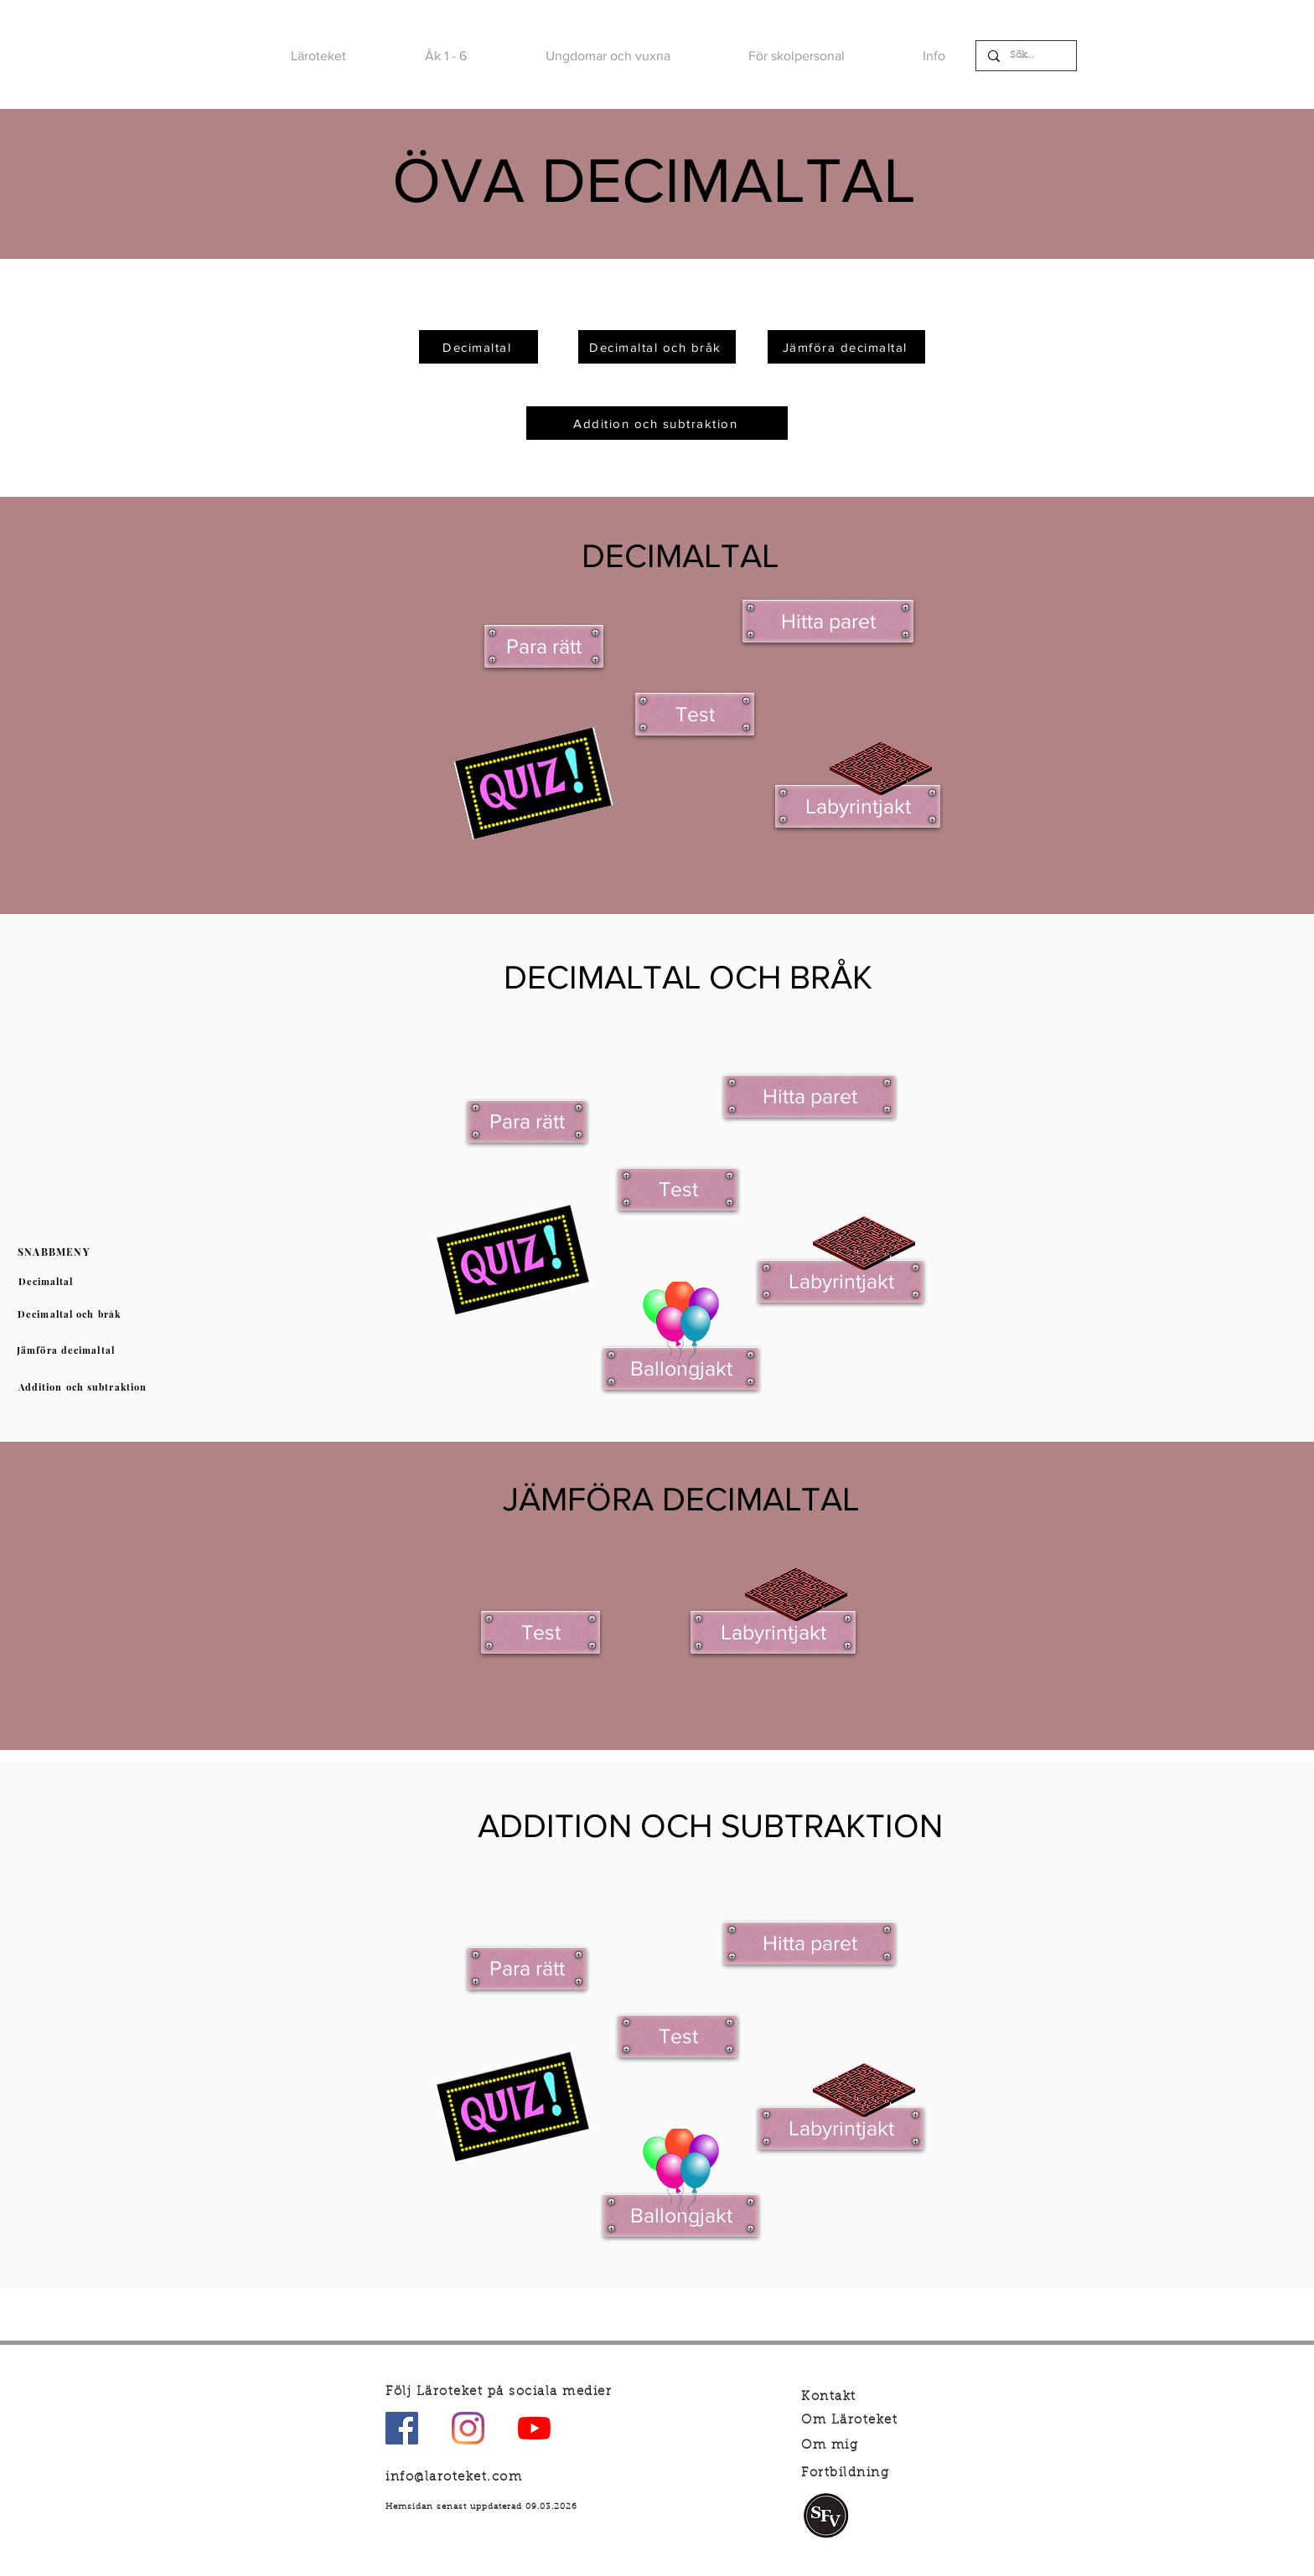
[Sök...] (1025, 55)
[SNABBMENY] (55, 1251)
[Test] (694, 714)
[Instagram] (468, 2428)
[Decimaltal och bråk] (71, 1314)
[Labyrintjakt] (857, 806)
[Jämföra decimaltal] (67, 1350)
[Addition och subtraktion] (84, 1387)
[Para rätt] (543, 646)
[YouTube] (534, 2428)
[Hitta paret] (827, 621)
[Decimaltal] (47, 1282)
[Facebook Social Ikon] (401, 2428)
